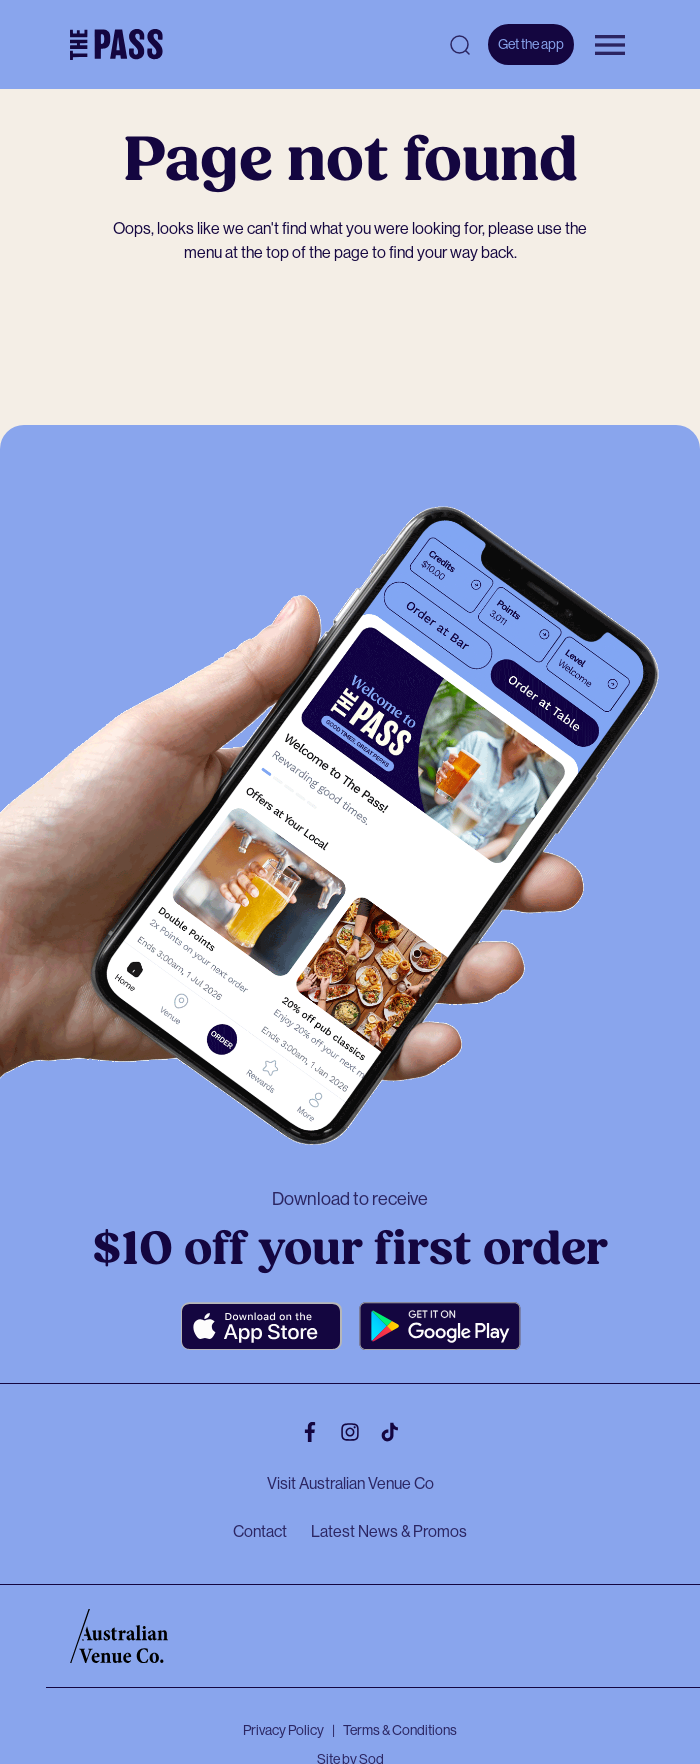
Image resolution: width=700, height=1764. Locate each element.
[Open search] (460, 45)
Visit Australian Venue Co (350, 1483)
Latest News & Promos (389, 1531)
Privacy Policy (283, 1730)
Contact (260, 1531)
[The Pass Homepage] (116, 45)
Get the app (531, 44)
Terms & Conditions (400, 1730)
